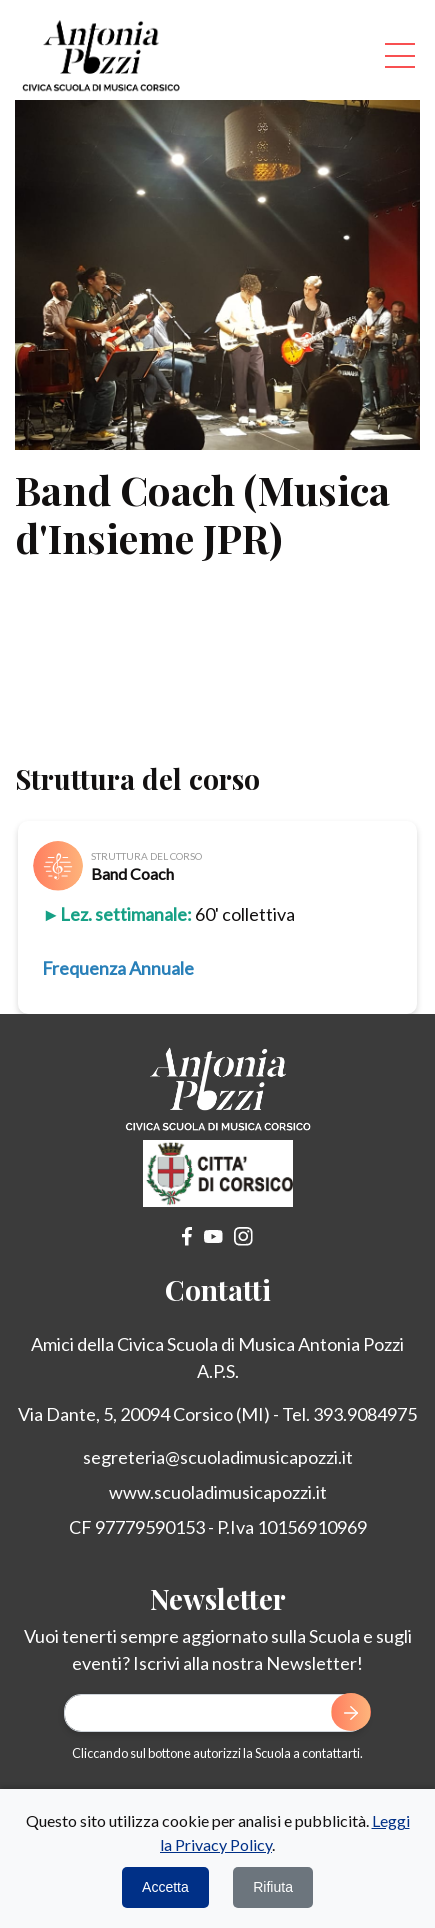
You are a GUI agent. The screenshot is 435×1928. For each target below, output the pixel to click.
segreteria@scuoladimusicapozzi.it (218, 1457)
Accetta (165, 1887)
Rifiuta (273, 1887)
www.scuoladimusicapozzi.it (218, 1492)
